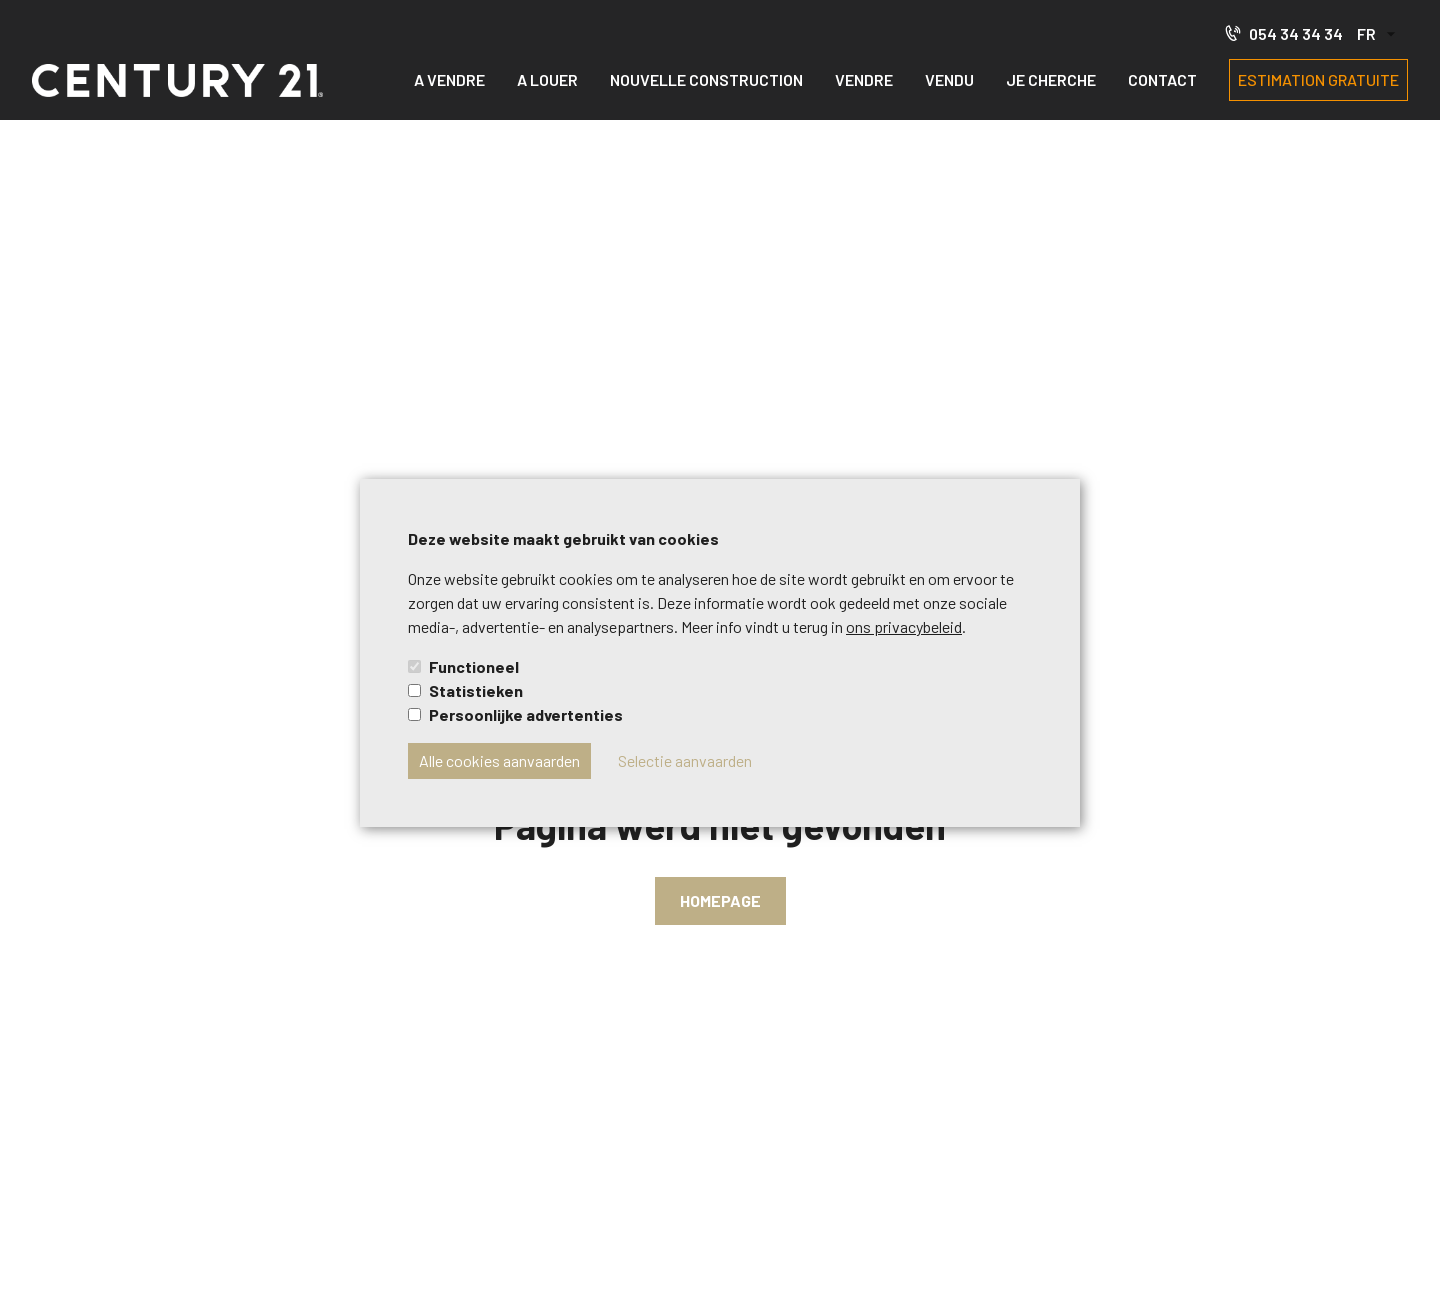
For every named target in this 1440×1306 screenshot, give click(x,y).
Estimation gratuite (1318, 79)
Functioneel (474, 666)
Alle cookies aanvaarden (499, 760)
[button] (1375, 34)
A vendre (449, 79)
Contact (1162, 79)
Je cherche (1051, 79)
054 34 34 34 (1284, 33)
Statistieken (476, 690)
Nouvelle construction (706, 79)
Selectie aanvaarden (685, 760)
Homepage (720, 901)
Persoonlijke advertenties (526, 714)
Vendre (864, 79)
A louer (547, 79)
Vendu (949, 79)
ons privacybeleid (904, 626)
